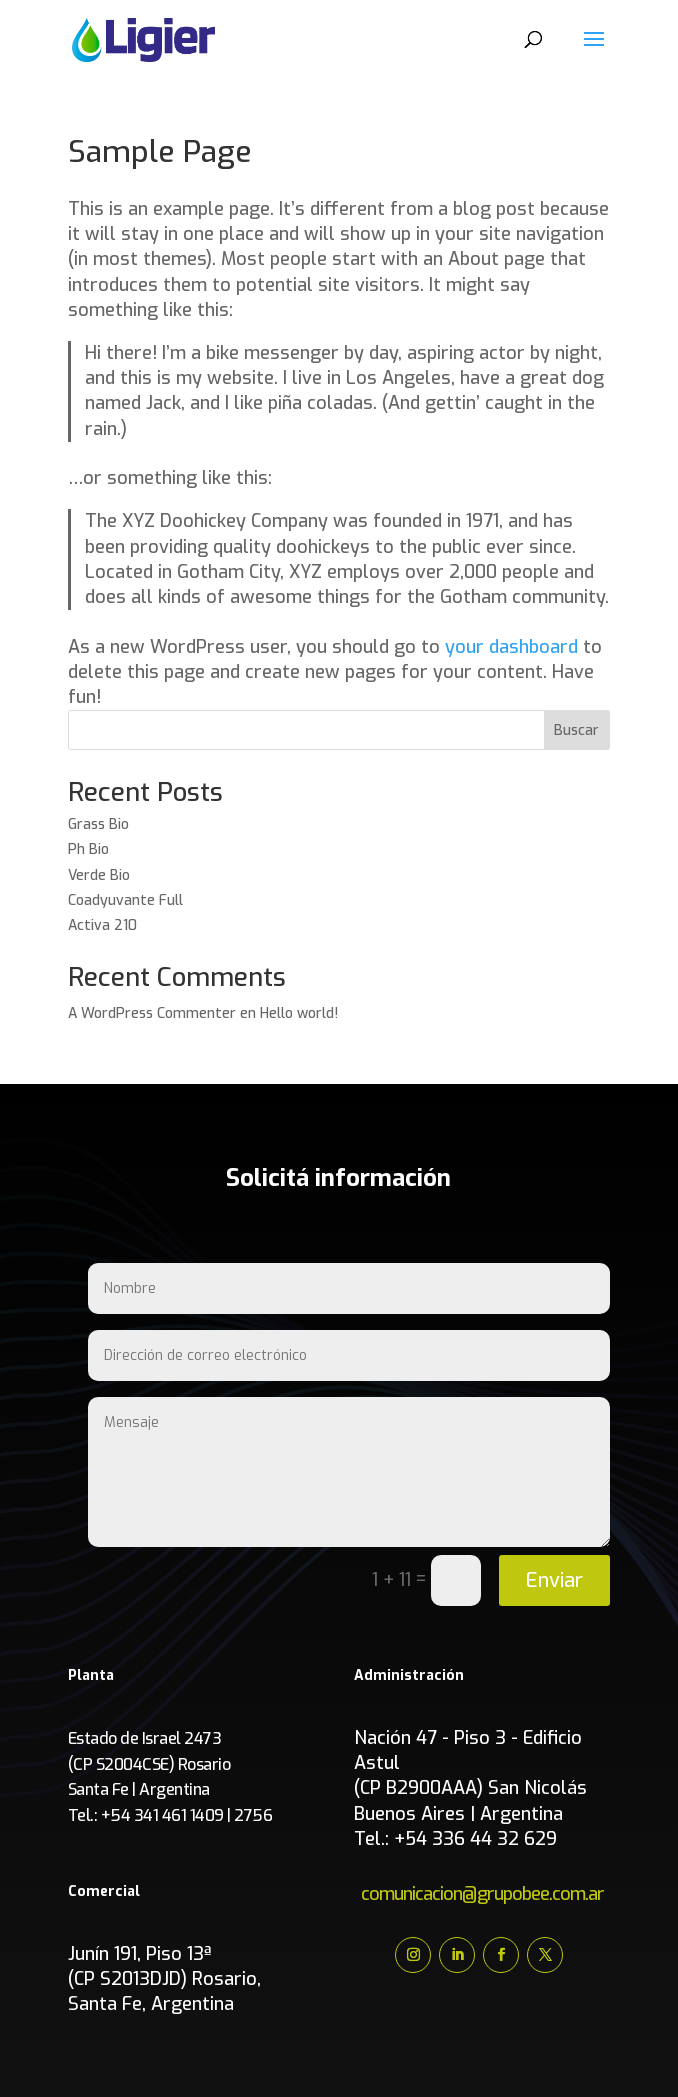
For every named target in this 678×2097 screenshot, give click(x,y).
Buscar (576, 730)
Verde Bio (99, 875)
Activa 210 (102, 925)
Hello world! (299, 1013)
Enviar (554, 1580)
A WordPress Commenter (152, 1013)
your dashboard (511, 647)
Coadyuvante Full (127, 900)
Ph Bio (88, 849)
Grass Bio (98, 824)
